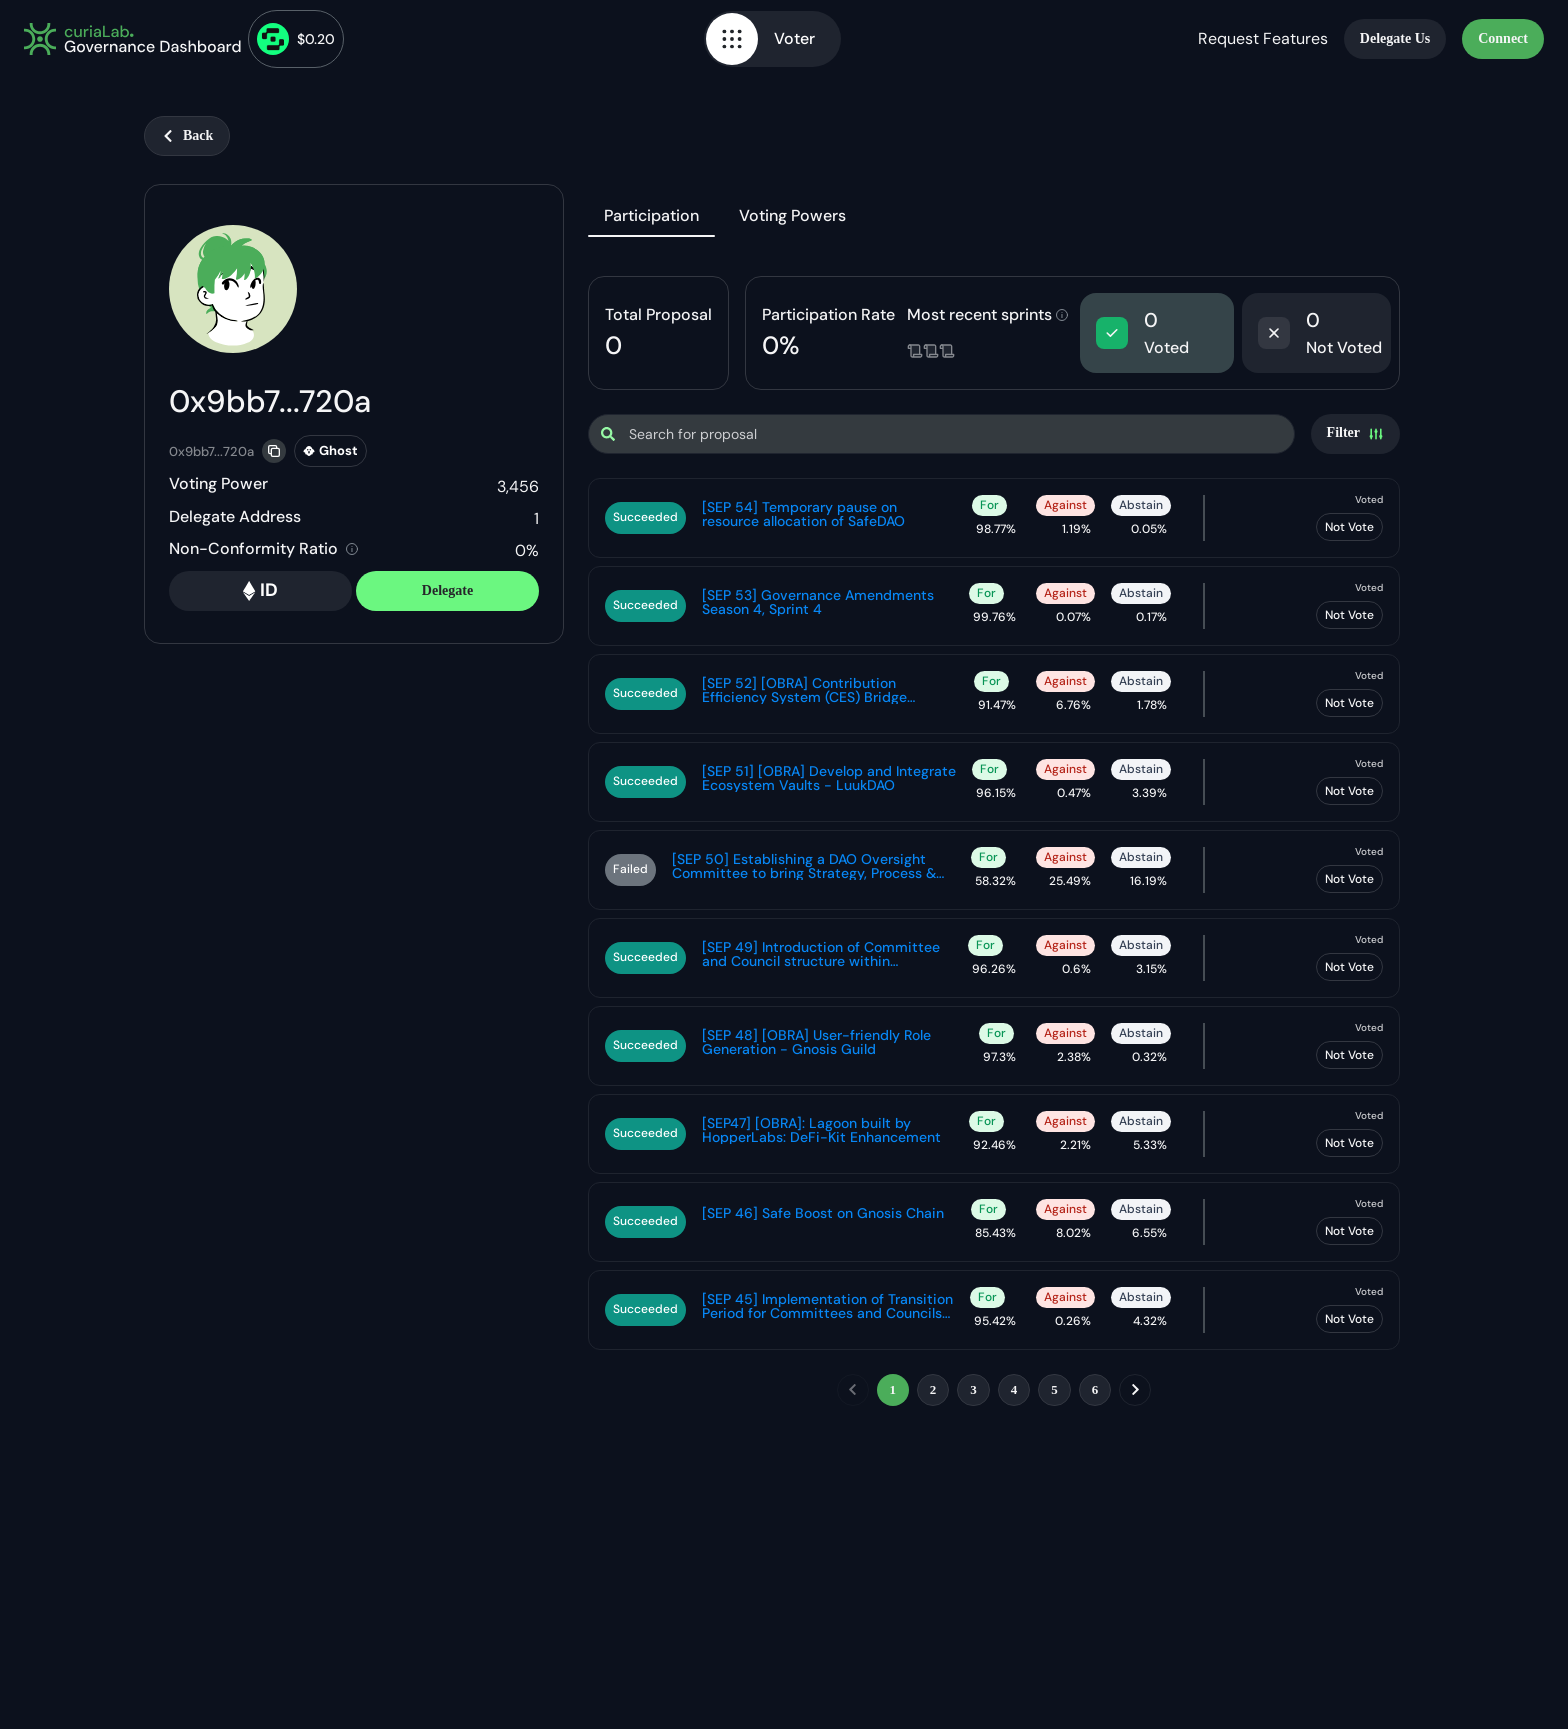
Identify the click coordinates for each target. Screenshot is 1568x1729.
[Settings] (1355, 434)
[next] (1135, 1390)
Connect (1503, 38)
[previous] (853, 1390)
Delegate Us (1395, 38)
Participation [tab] (651, 215)
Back (187, 135)
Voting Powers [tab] (792, 215)
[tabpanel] (994, 845)
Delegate (447, 590)
